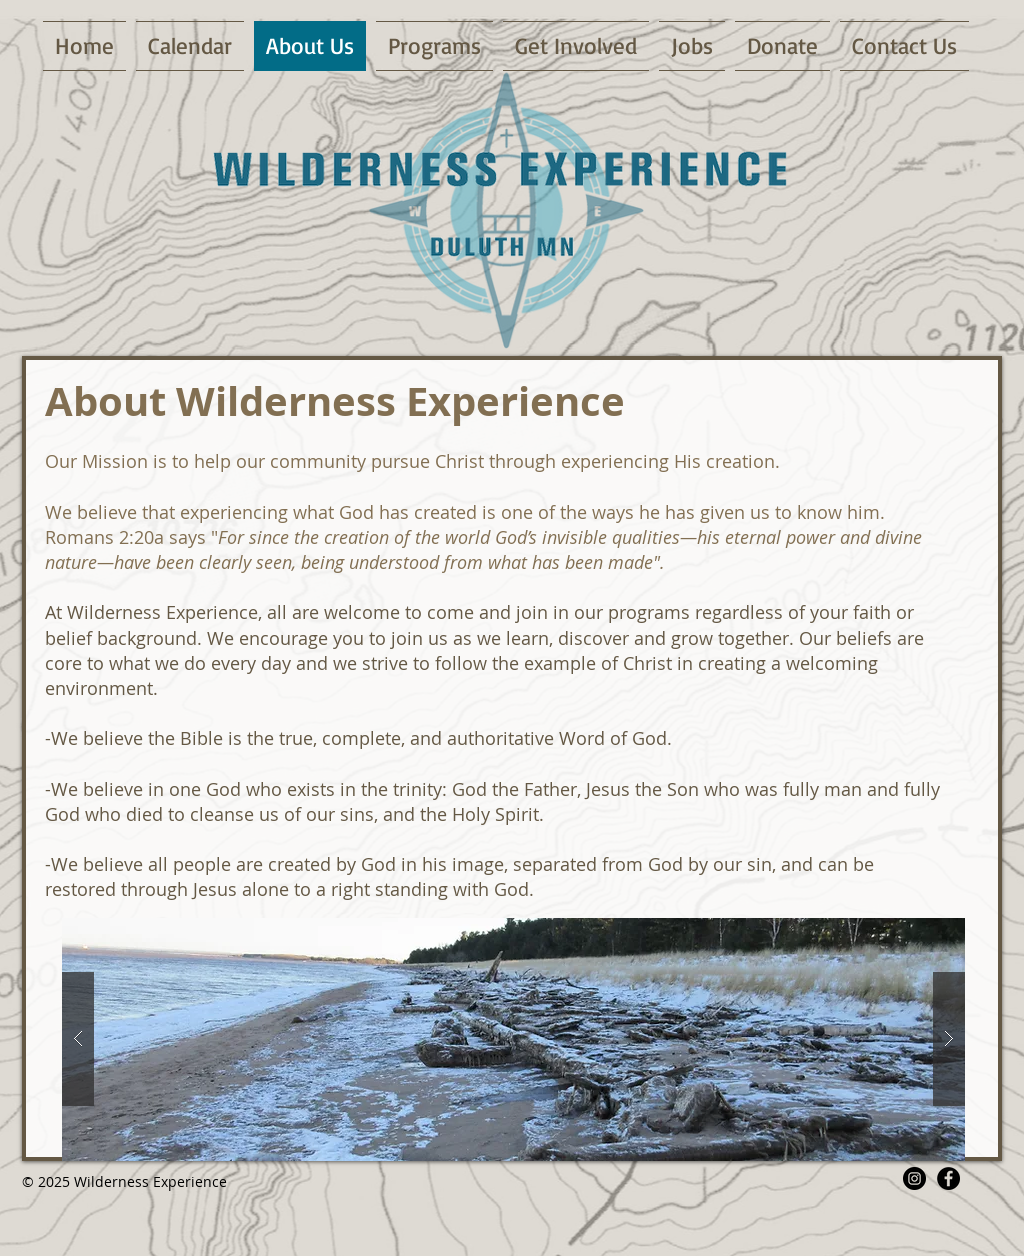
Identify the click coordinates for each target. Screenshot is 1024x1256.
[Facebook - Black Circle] (948, 1178)
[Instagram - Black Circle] (914, 1178)
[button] (513, 1039)
